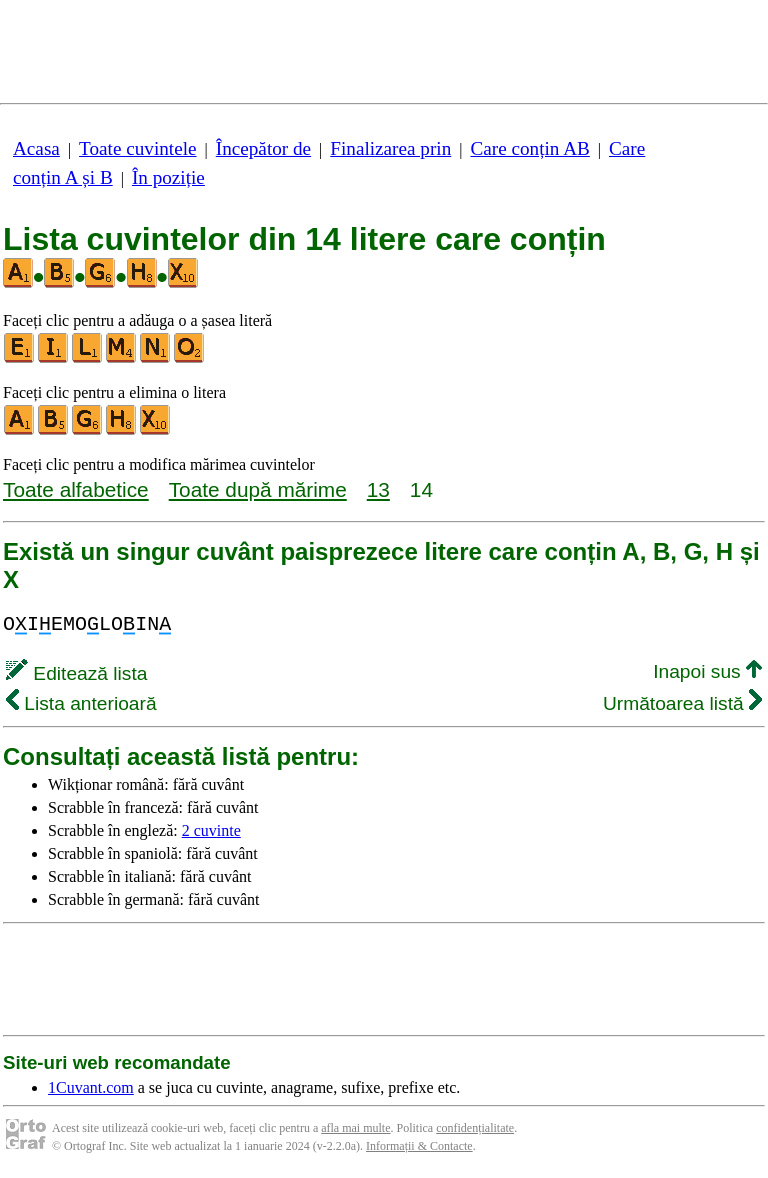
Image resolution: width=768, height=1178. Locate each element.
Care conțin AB (529, 148)
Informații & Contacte (419, 1146)
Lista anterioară (81, 703)
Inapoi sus (707, 671)
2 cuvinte (211, 830)
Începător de (263, 148)
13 (378, 489)
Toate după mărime (258, 489)
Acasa (36, 148)
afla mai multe (355, 1128)
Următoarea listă (682, 703)
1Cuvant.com (91, 1087)
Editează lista (76, 673)
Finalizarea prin (390, 148)
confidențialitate (475, 1128)
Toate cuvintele (137, 148)
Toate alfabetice (76, 489)
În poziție (168, 177)
